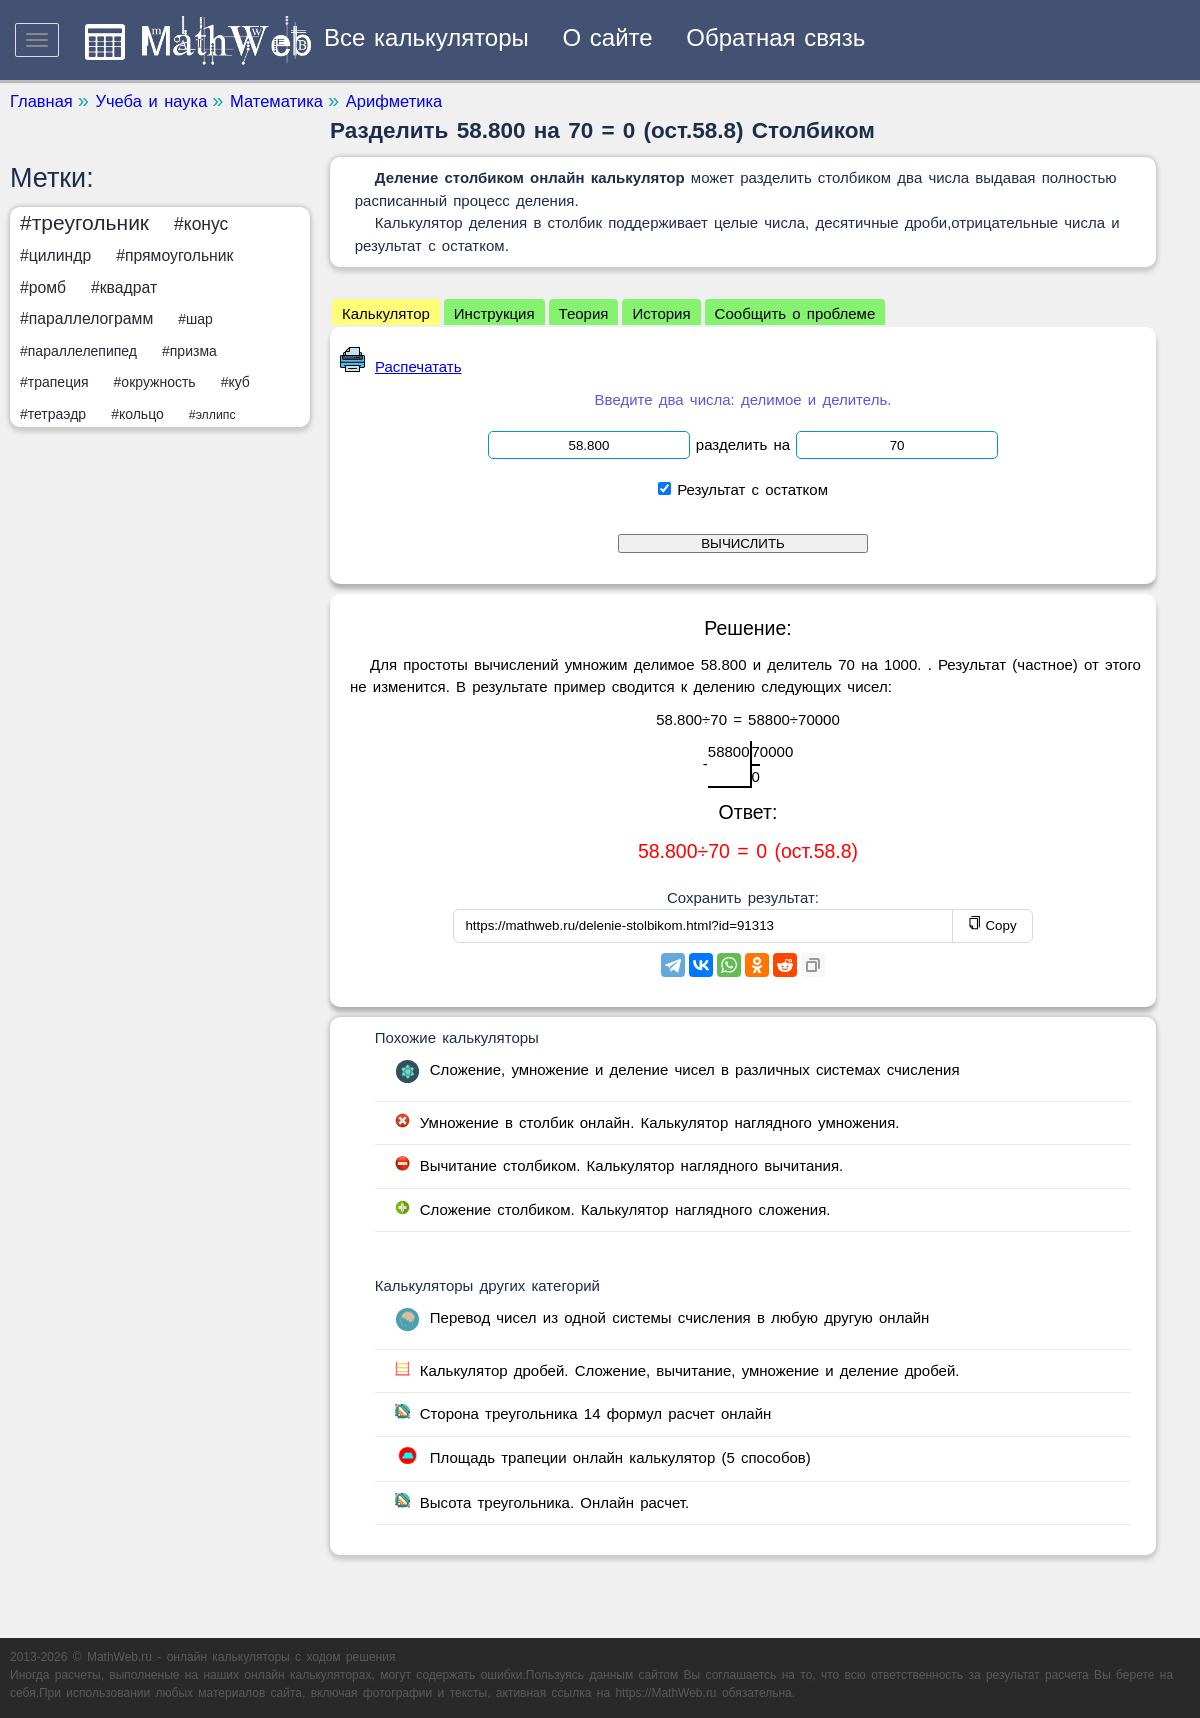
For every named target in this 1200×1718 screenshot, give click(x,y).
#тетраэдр (53, 414)
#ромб (43, 287)
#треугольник (84, 222)
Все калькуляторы (426, 37)
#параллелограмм (86, 318)
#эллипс (212, 415)
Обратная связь (775, 37)
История (661, 313)
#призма (189, 351)
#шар (195, 319)
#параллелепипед (78, 351)
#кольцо (137, 414)
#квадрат (124, 287)
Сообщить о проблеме (795, 313)
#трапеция (54, 382)
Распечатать (401, 366)
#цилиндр (55, 255)
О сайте (608, 37)
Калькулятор (386, 313)
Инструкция (494, 313)
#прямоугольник (174, 255)
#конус (201, 224)
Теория (584, 313)
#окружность (155, 382)
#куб (235, 382)
